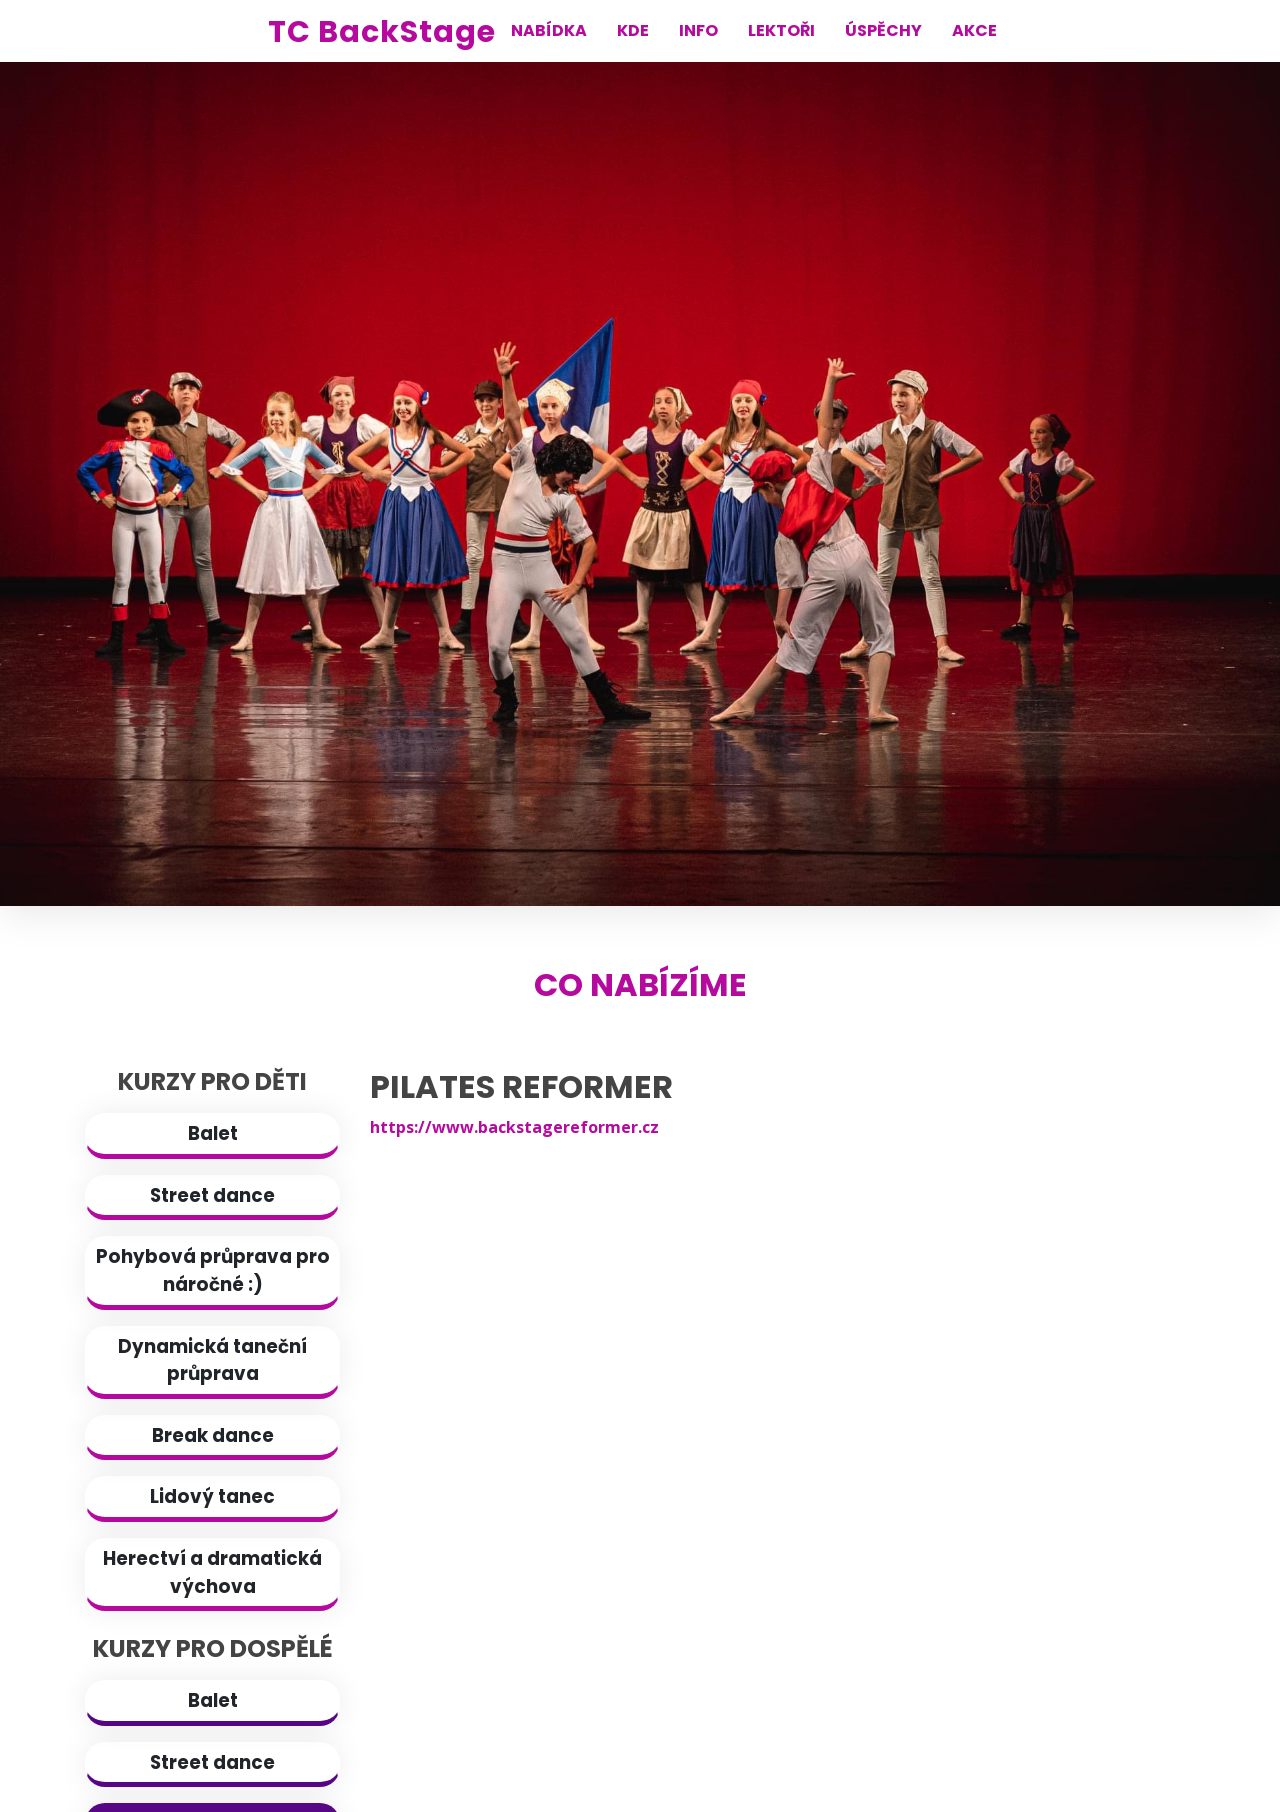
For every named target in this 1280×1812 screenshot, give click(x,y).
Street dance (212, 1195)
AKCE (974, 30)
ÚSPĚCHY (883, 30)
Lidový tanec (212, 1496)
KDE (633, 30)
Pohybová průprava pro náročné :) (213, 1270)
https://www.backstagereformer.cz (514, 1127)
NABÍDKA (549, 30)
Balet (213, 1133)
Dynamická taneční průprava (212, 1360)
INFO (698, 30)
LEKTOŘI (781, 30)
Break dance (213, 1435)
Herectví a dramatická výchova (212, 1572)
